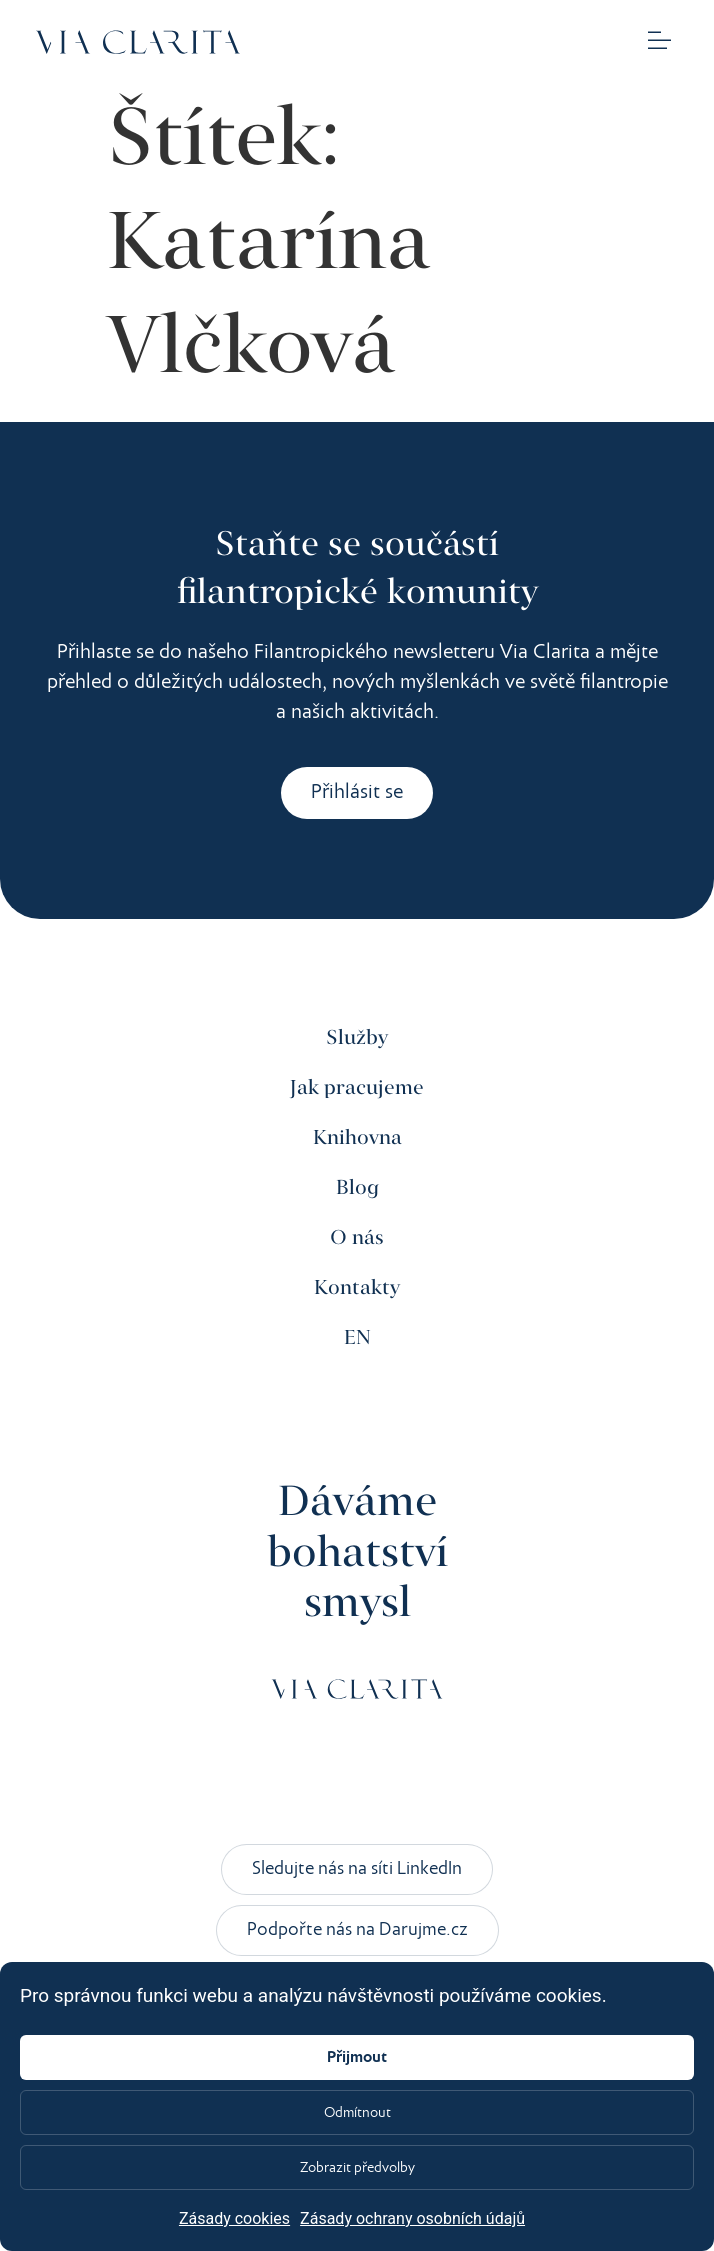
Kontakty (357, 1288)
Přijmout (357, 2058)
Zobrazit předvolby (357, 2168)
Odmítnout (357, 2113)
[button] (660, 42)
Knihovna (357, 1138)
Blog (357, 1188)
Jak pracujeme (357, 1088)
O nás (357, 1238)
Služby (357, 1038)
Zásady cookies (234, 2218)
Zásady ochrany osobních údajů (412, 2218)
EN (357, 1338)
